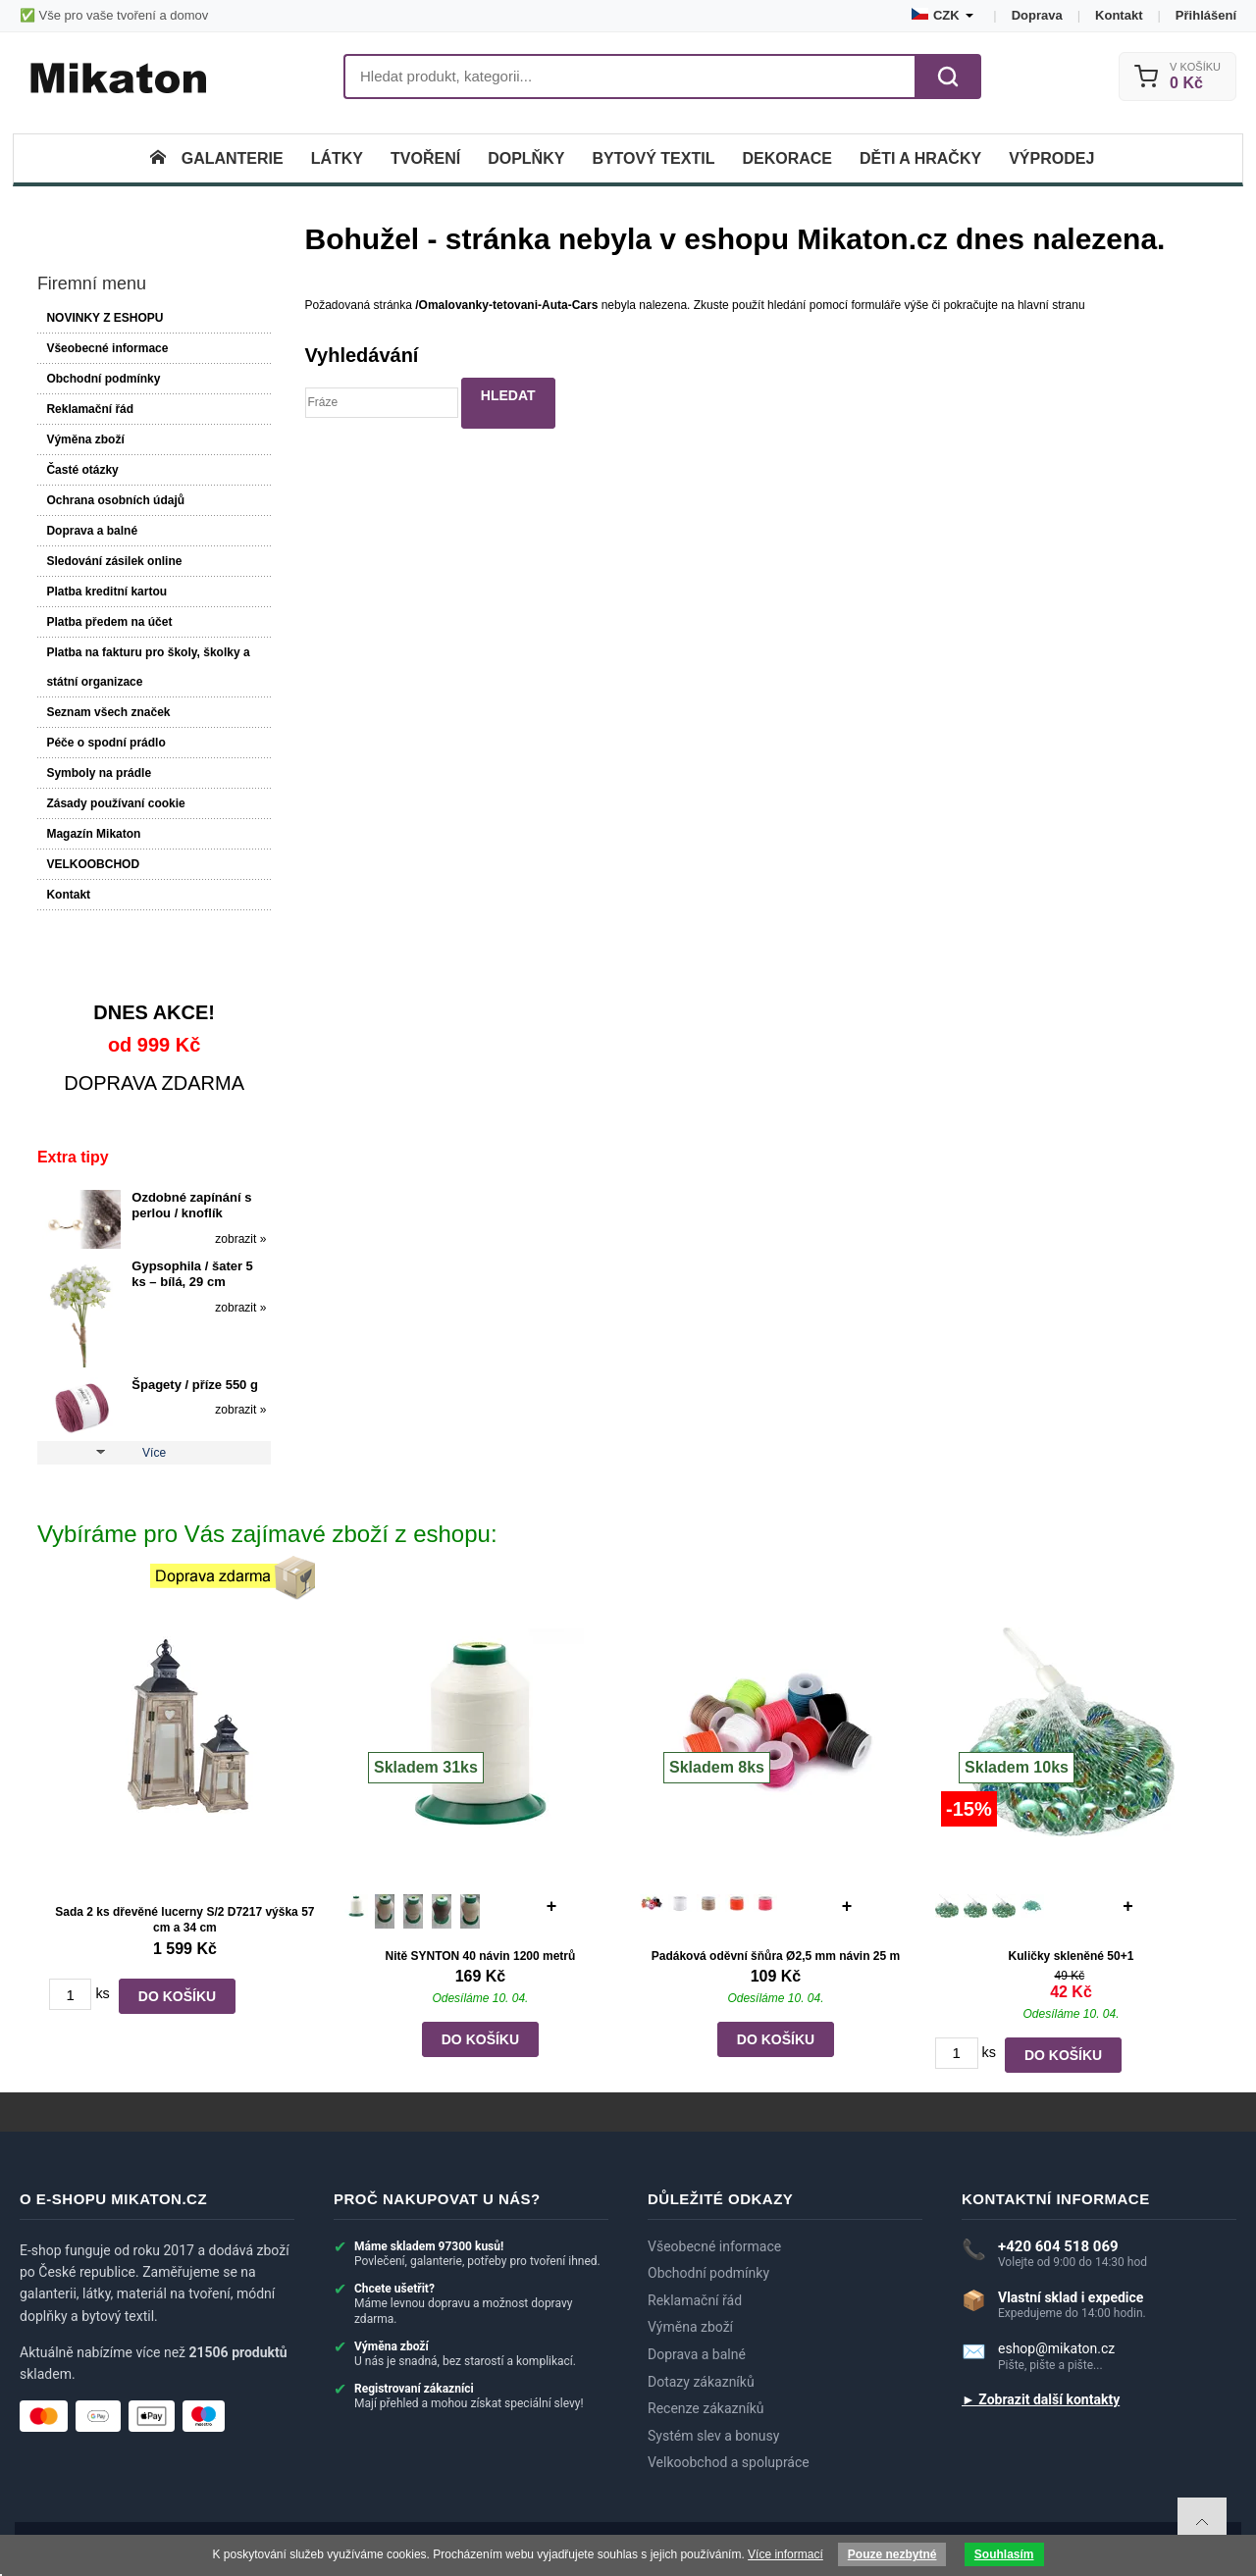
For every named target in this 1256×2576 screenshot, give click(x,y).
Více (154, 1453)
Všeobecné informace (107, 348)
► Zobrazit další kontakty (1041, 2400)
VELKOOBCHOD (92, 864)
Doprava (1037, 15)
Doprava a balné (91, 531)
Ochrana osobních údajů (115, 500)
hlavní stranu (1051, 305)
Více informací (785, 2554)
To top (1202, 2522)
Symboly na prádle (98, 773)
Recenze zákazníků (706, 2408)
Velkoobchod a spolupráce (729, 2462)
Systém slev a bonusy (713, 2436)
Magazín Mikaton (93, 834)
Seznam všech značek (108, 712)
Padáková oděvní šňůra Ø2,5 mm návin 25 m (776, 1956)
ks (102, 1993)
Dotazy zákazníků (701, 2382)
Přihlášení (1206, 15)
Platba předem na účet (109, 622)
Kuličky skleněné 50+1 (1071, 1956)
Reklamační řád (89, 409)
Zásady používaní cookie (115, 803)
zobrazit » (240, 1239)
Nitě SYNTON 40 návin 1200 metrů (480, 1956)
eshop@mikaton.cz (1056, 2348)
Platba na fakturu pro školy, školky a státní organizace (147, 667)
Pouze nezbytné (892, 2554)
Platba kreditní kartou (106, 591)
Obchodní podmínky (103, 379)
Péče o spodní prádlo (105, 742)
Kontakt (1118, 15)
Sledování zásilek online (114, 561)
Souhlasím (1004, 2554)
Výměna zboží (85, 439)
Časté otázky (82, 470)
